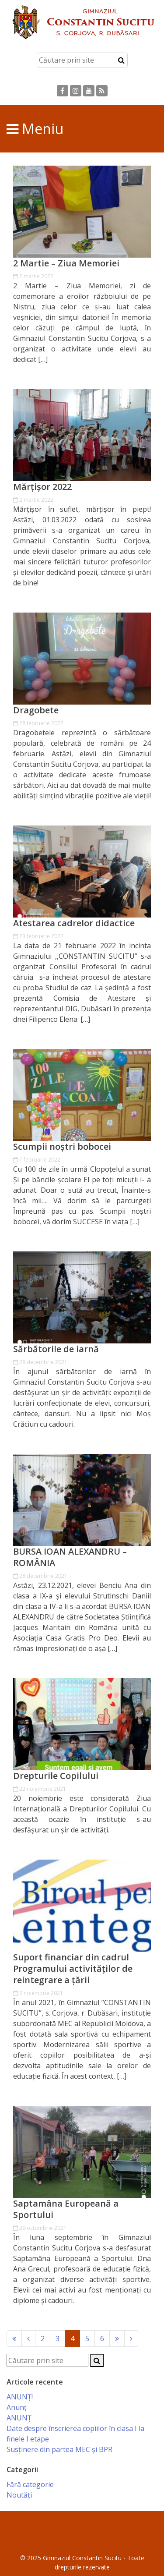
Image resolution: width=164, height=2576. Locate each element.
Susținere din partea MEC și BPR (59, 2449)
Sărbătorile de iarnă (56, 1349)
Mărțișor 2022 (42, 487)
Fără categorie (30, 2484)
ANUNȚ (19, 2418)
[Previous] (14, 2338)
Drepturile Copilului (55, 1776)
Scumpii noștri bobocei (62, 1146)
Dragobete (36, 710)
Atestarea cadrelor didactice (74, 923)
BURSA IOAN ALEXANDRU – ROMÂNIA (70, 1557)
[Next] (117, 2338)
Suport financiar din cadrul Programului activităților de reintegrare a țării (73, 1969)
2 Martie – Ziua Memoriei (66, 263)
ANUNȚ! (20, 2397)
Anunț (17, 2407)
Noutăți (19, 2495)
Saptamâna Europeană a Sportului (66, 2209)
